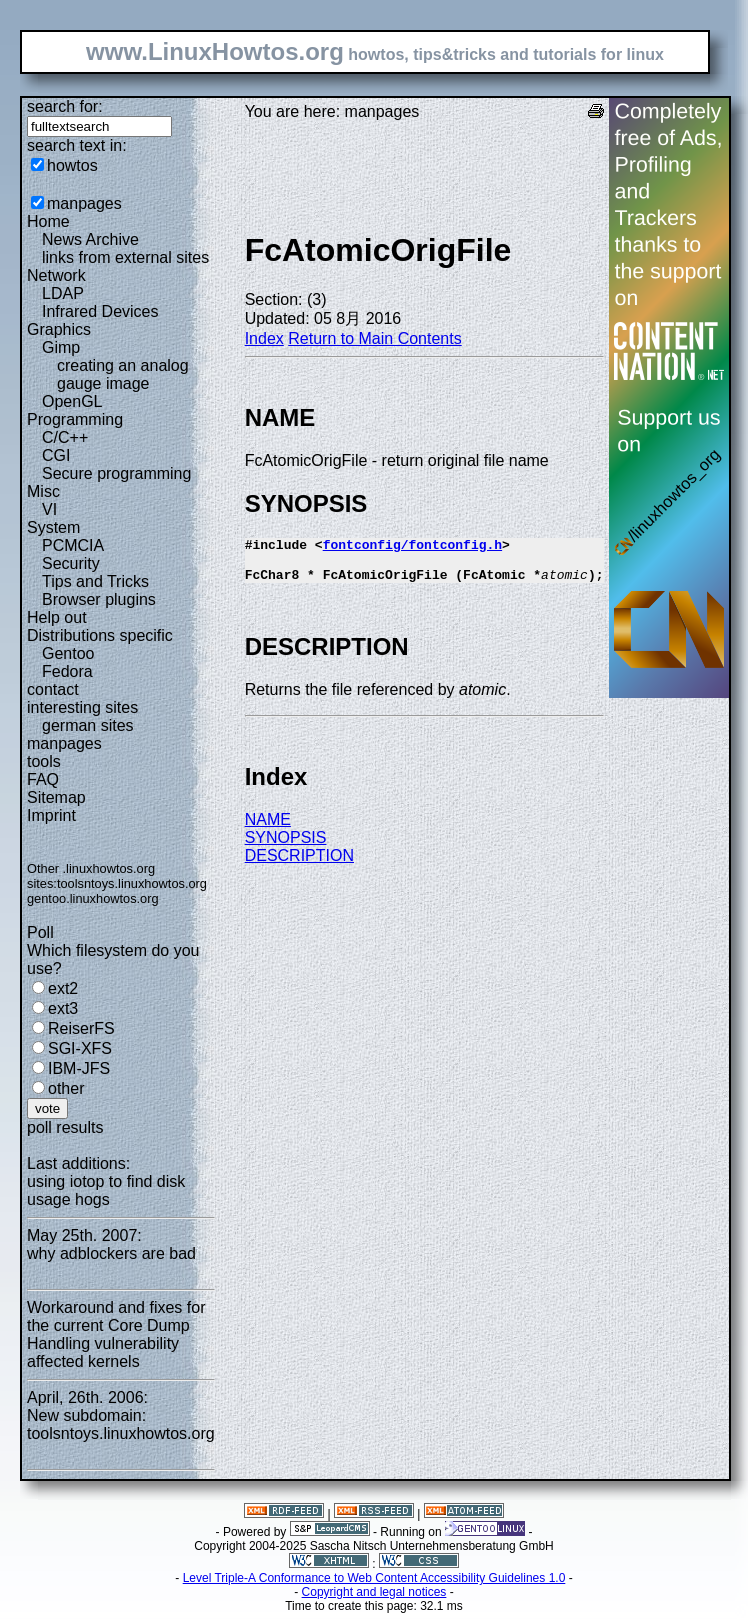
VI (49, 509)
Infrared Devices (100, 311)
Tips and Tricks (95, 581)
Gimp (61, 347)
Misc (43, 491)
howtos (72, 165)
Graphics (59, 329)
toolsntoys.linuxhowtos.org (132, 883)
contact (53, 689)
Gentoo (68, 653)
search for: (65, 106)
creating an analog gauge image (123, 374)
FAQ (43, 779)
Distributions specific (100, 635)
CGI (56, 455)
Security (71, 563)
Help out (57, 617)
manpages (84, 203)
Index (264, 338)
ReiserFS (81, 1028)
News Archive (90, 239)
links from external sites (125, 257)
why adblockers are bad (111, 1253)
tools (44, 761)
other (66, 1088)
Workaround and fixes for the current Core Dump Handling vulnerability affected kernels (116, 1334)
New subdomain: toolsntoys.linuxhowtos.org (121, 1424)
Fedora (67, 671)
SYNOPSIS (286, 846)
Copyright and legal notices (374, 1592)
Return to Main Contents (374, 338)
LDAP (63, 293)
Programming (75, 419)
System (53, 527)
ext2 (63, 988)
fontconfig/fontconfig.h (412, 547)
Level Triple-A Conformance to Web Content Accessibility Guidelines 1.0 (374, 1578)
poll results (65, 1127)
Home (48, 221)
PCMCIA (73, 545)
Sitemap (56, 797)
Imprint (51, 815)
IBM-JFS (79, 1068)
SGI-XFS (80, 1048)
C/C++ (65, 437)
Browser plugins (99, 599)
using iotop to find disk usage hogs (106, 1190)
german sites (88, 725)
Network (56, 275)
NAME (268, 828)
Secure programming (116, 473)
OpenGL (72, 401)
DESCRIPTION (299, 864)
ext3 (63, 1008)
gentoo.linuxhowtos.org (93, 898)
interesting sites (82, 707)
